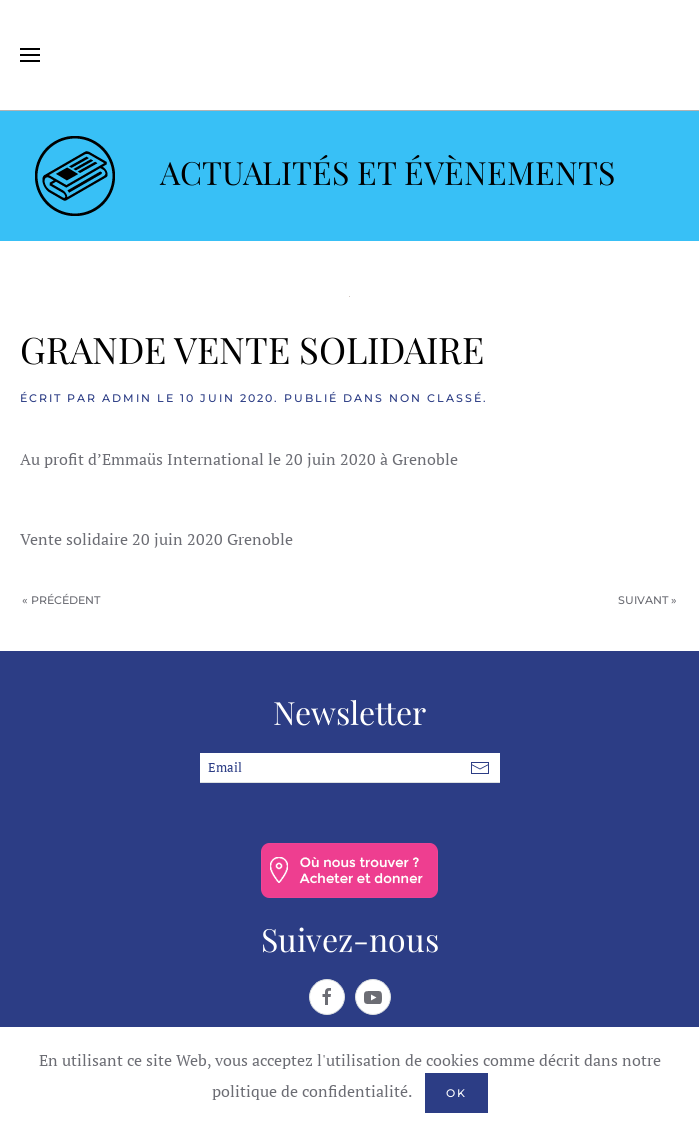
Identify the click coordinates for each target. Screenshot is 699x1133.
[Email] (350, 768)
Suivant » (647, 600)
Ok (456, 1093)
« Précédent (61, 600)
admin (127, 398)
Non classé (436, 398)
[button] (30, 55)
